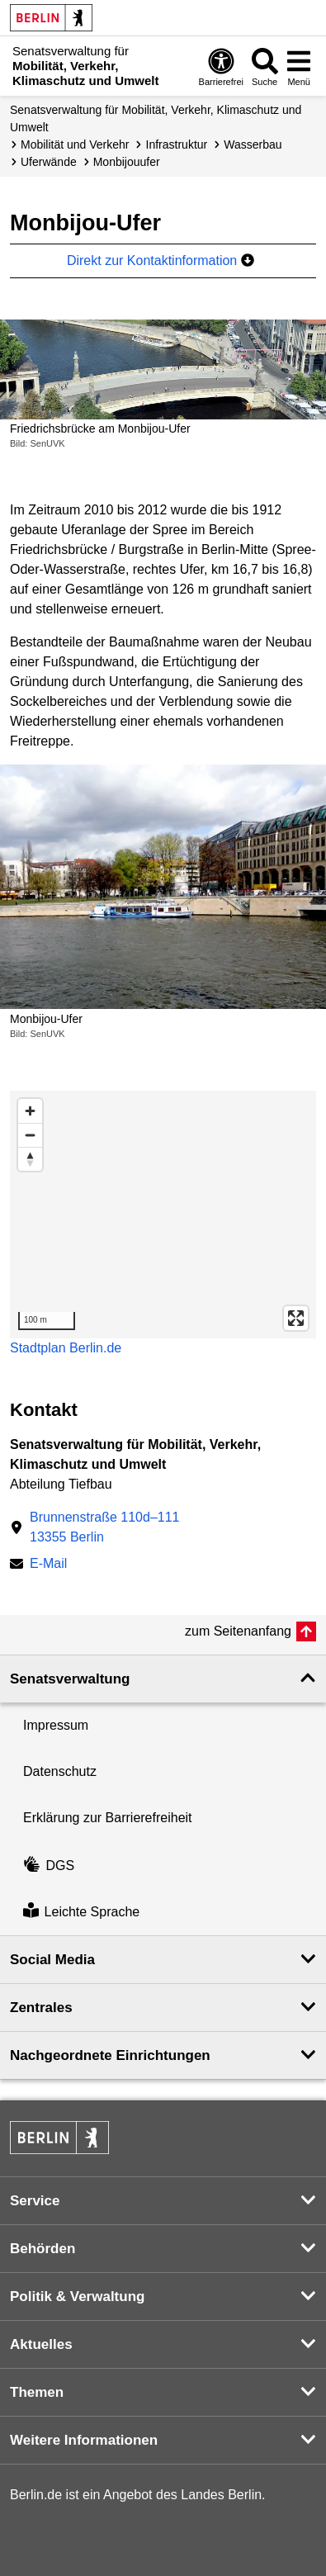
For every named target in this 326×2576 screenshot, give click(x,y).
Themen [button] (37, 2392)
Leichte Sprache (81, 1912)
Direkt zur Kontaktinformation (160, 260)
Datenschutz (60, 1771)
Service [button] (35, 2201)
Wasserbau (252, 144)
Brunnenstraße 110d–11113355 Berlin (104, 1527)
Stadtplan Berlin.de (65, 1348)
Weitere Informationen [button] (84, 2440)
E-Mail (48, 1565)
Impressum (55, 1725)
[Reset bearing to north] (30, 1159)
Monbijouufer (126, 161)
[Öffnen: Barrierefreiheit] (221, 66)
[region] (163, 1214)
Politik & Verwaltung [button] (77, 2296)
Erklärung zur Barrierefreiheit (107, 1818)
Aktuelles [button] (41, 2344)
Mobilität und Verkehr (75, 144)
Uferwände (49, 161)
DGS (48, 1866)
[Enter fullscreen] (296, 1318)
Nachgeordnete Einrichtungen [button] (110, 2055)
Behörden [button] (42, 2248)
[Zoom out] (30, 1135)
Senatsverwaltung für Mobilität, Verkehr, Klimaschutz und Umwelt (155, 118)
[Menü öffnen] (298, 66)
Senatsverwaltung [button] (70, 1679)
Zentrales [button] (41, 2007)
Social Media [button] (52, 1960)
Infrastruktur (177, 144)
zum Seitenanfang (238, 1631)
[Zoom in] (30, 1111)
